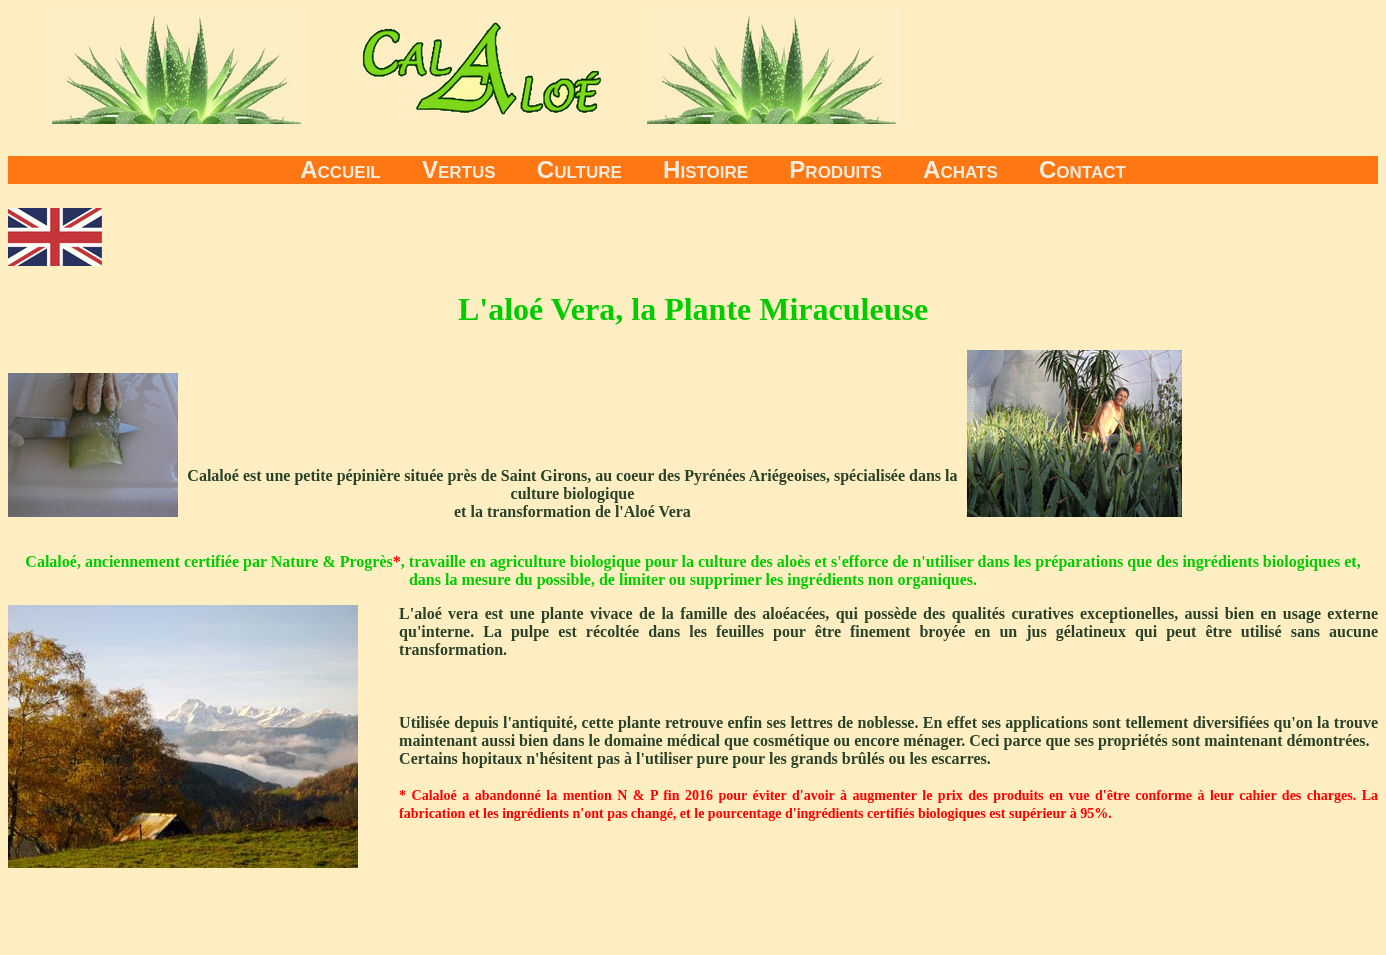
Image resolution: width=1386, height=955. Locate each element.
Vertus (459, 169)
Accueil (340, 169)
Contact (1082, 169)
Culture (579, 169)
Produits (835, 169)
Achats (960, 169)
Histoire (705, 169)
